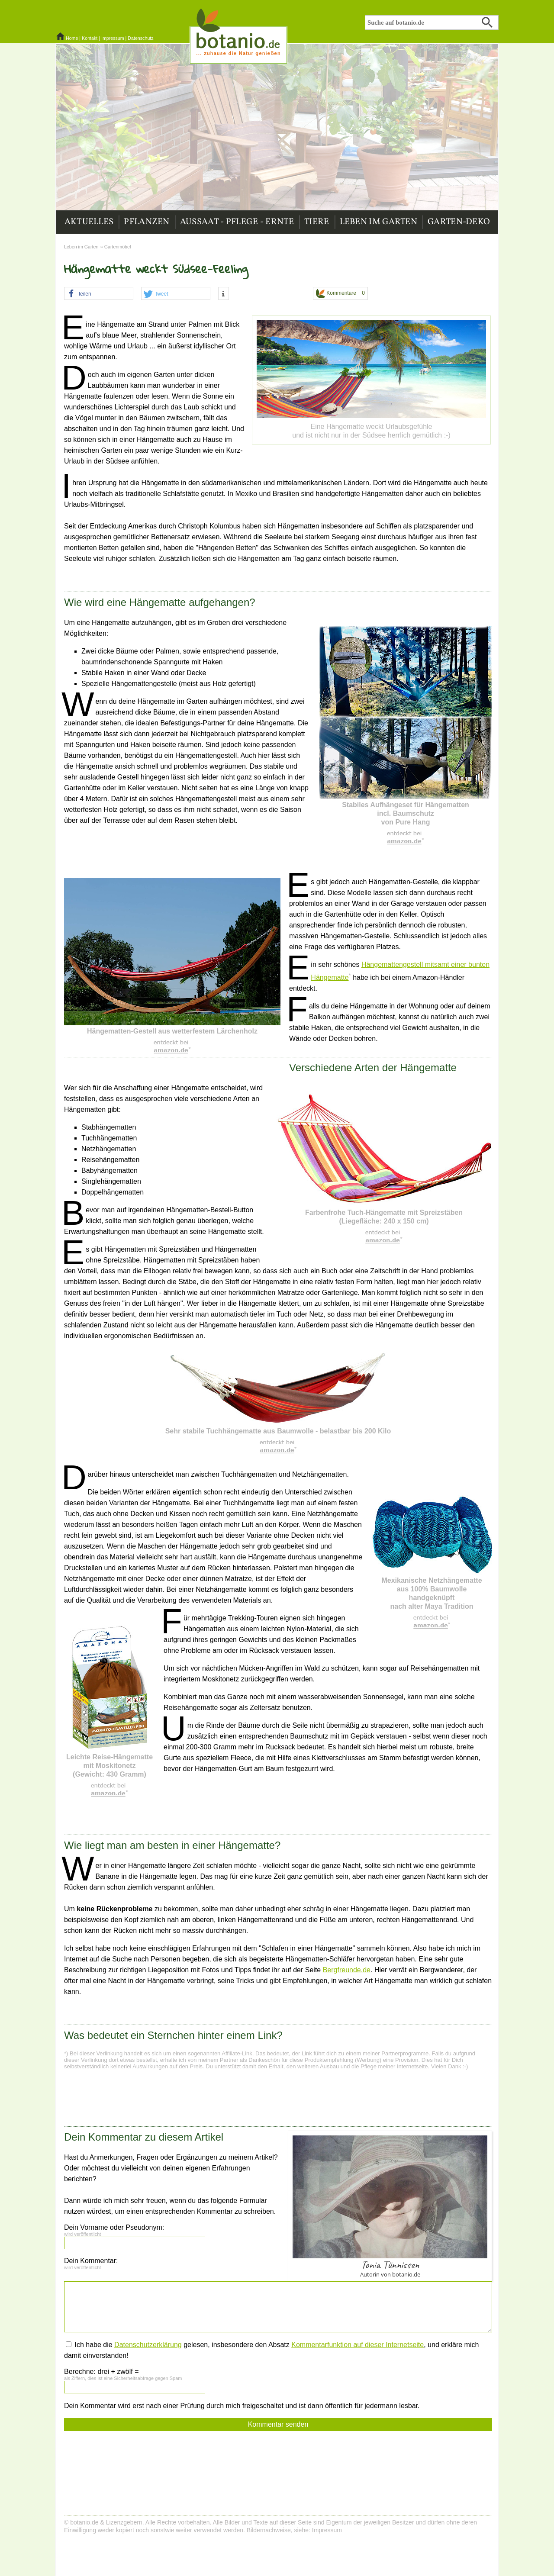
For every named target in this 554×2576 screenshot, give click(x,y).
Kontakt (89, 38)
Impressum (112, 38)
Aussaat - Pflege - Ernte (237, 222)
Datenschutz (140, 38)
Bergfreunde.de (346, 1970)
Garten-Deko (459, 222)
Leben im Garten (379, 222)
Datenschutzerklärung (148, 2344)
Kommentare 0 (340, 293)
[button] (98, 293)
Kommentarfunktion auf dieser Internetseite (357, 2344)
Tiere (316, 222)
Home (72, 38)
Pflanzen (146, 222)
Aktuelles (89, 222)
